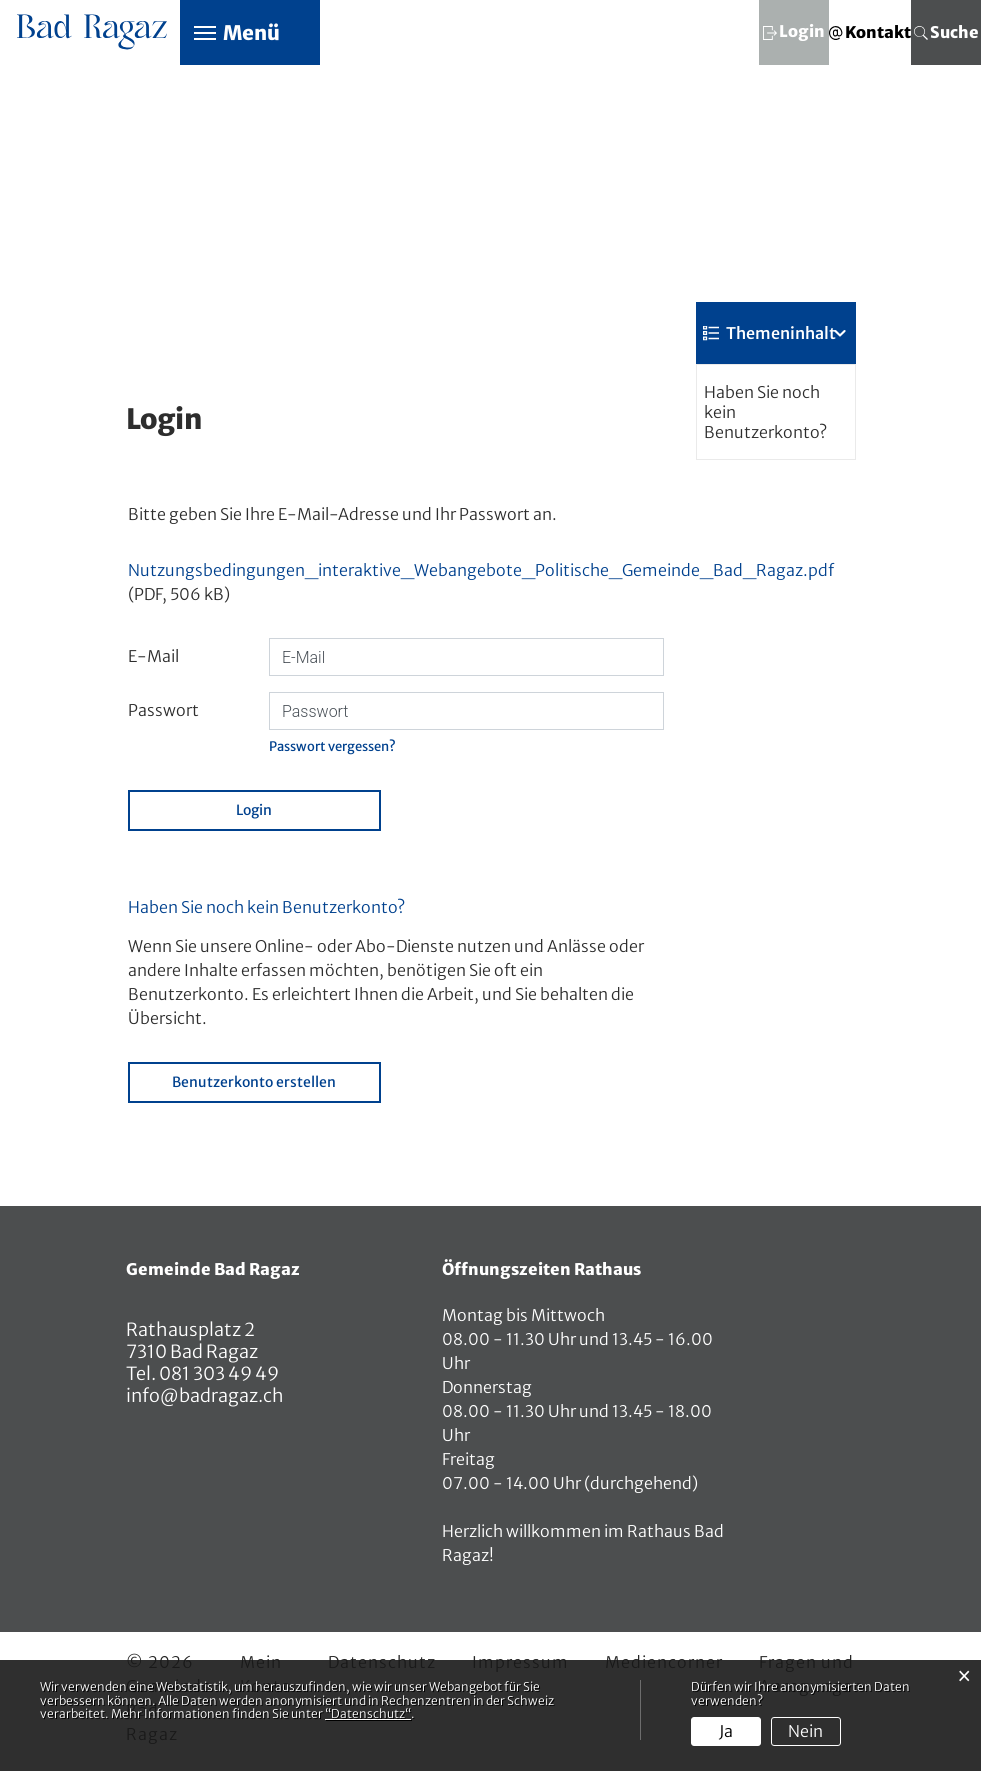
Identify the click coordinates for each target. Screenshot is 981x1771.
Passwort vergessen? (332, 747)
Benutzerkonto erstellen (254, 1083)
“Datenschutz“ (368, 1713)
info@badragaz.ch (205, 1396)
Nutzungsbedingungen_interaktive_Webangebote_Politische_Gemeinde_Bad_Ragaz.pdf (481, 571)
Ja (726, 1731)
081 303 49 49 (217, 1374)
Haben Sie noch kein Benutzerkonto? (765, 413)
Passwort (163, 712)
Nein (805, 1731)
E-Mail (153, 658)
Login (254, 811)
